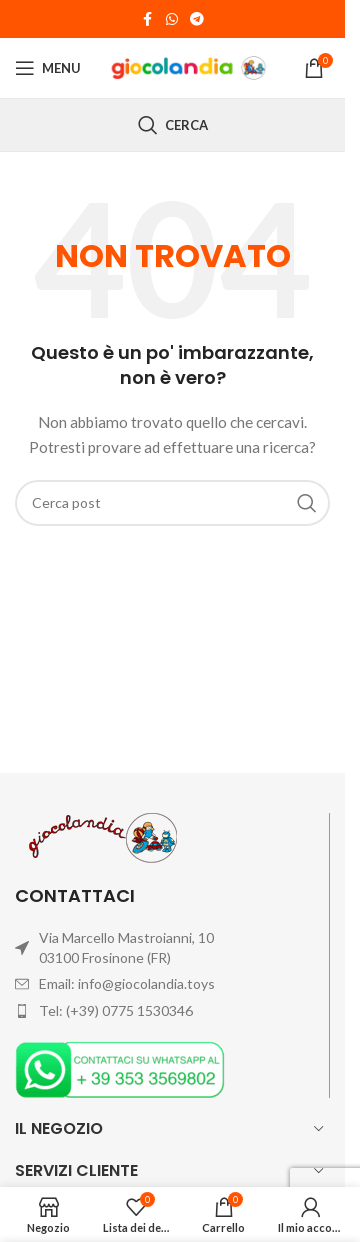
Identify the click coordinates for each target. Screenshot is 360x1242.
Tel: (52, 1010)
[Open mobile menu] (48, 68)
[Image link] (120, 1067)
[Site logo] (190, 66)
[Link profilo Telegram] (197, 19)
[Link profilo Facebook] (148, 19)
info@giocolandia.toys (146, 983)
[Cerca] (173, 125)
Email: (58, 983)
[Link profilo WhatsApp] (172, 19)
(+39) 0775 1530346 (129, 1010)
